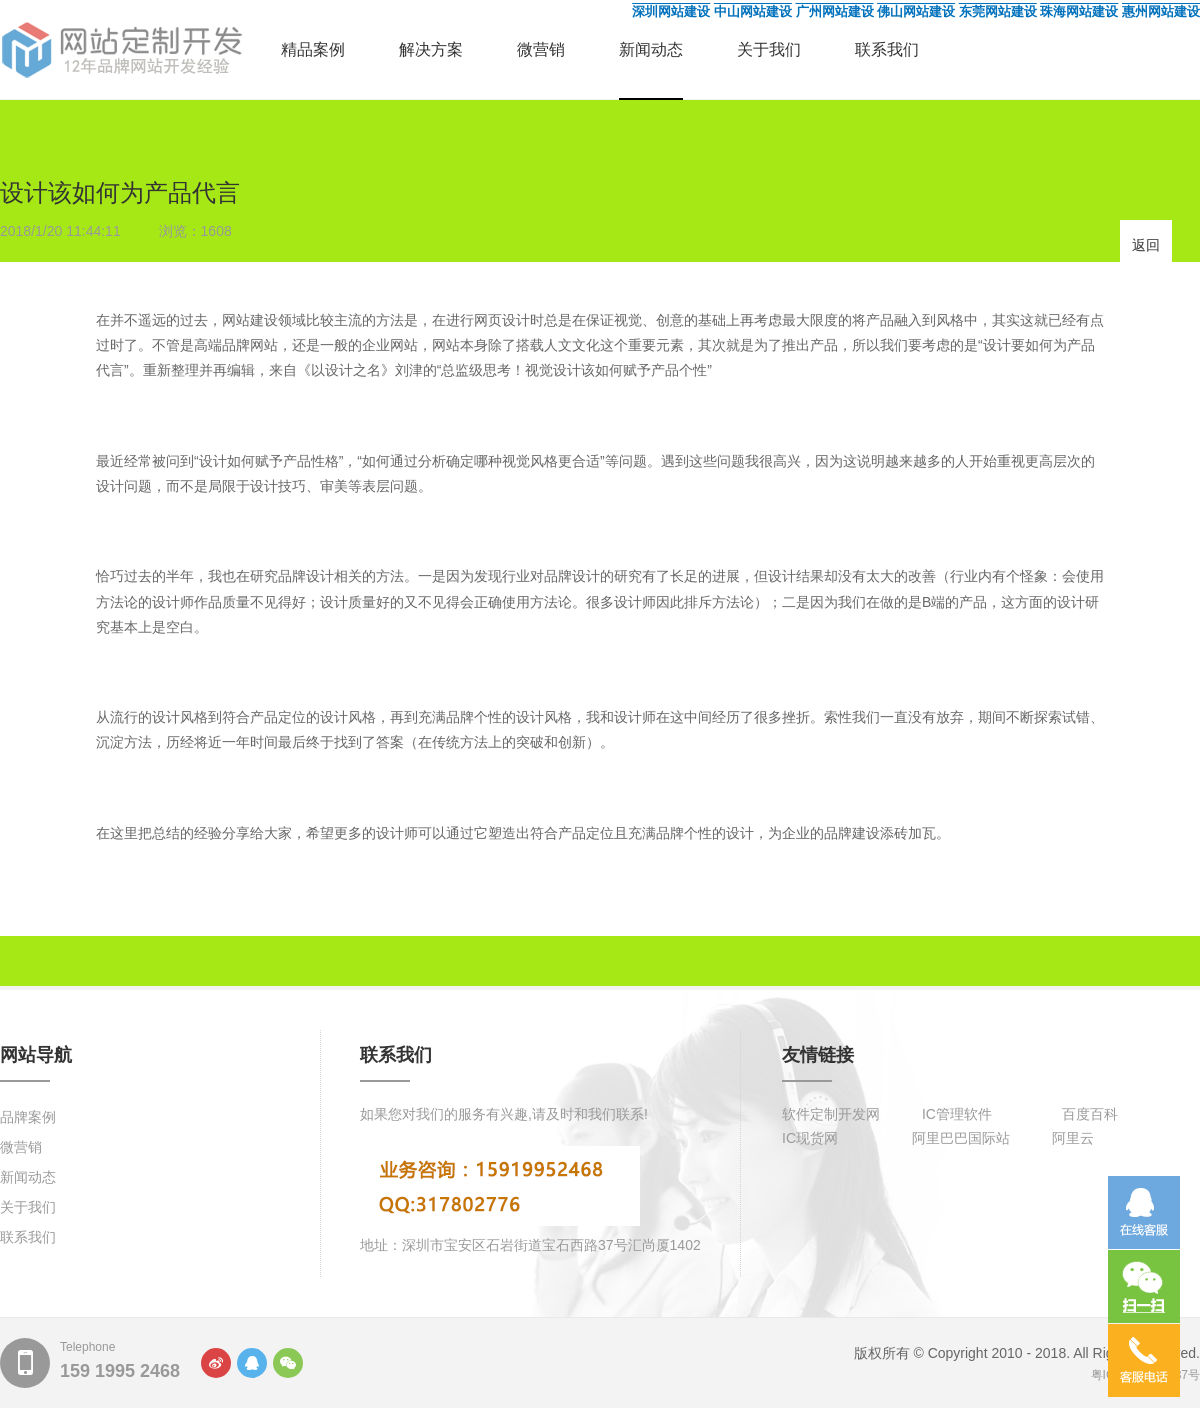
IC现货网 (810, 1138)
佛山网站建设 (916, 11)
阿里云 (1073, 1138)
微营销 (541, 49)
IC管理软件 (957, 1114)
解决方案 (431, 49)
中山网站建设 (753, 11)
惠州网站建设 (1161, 11)
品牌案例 (28, 1117)
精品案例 (313, 49)
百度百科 (1090, 1114)
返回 (1146, 245)
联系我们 (887, 49)
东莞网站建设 (998, 11)
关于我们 (769, 49)
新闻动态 (651, 49)
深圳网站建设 (671, 11)
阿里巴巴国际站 (961, 1138)
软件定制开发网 (831, 1114)
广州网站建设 (835, 11)
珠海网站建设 (1079, 11)
